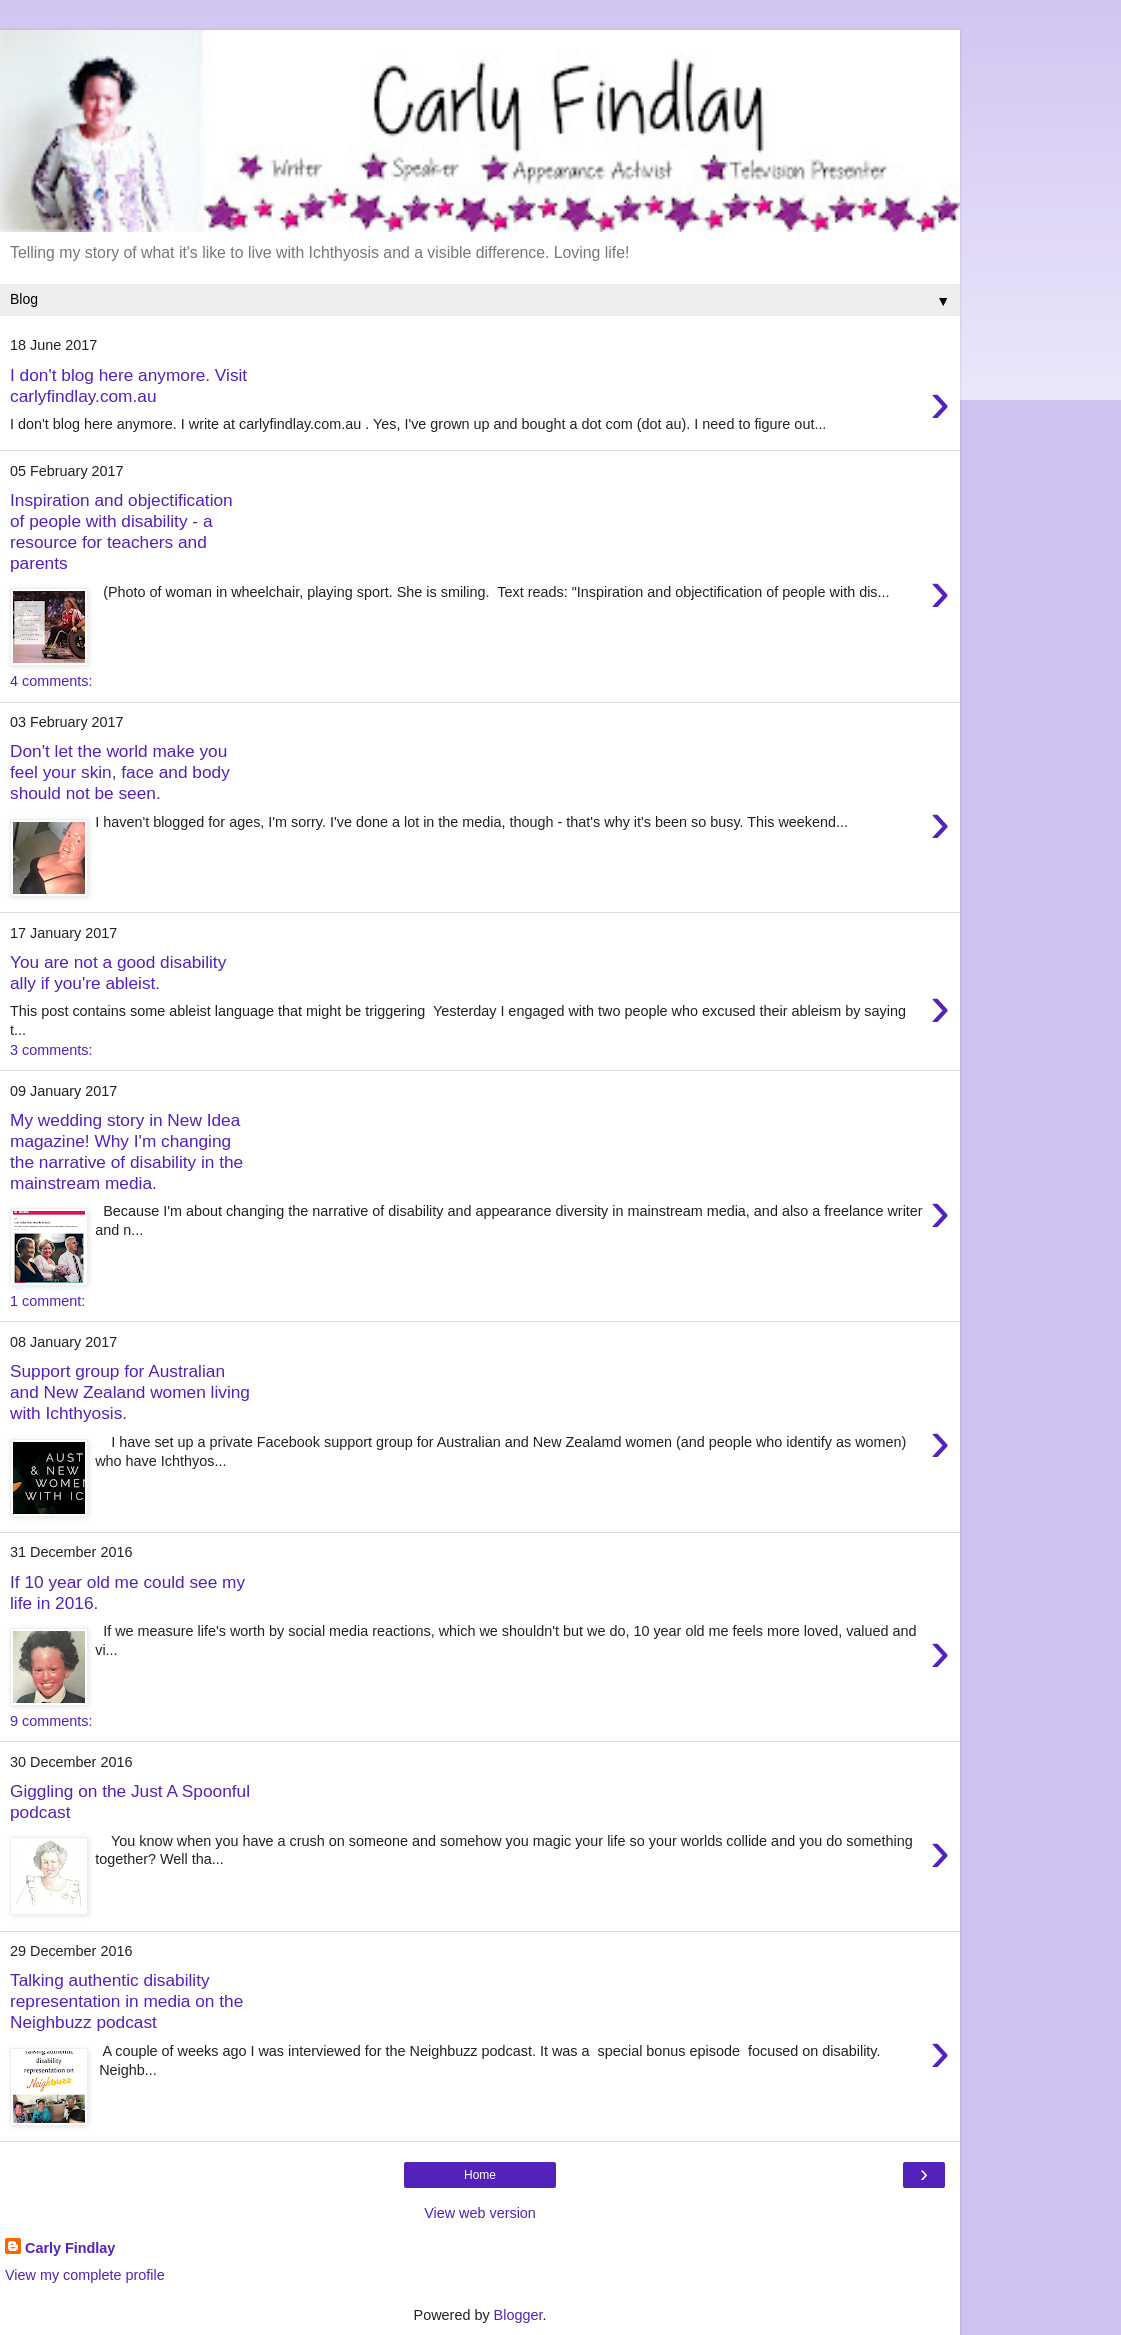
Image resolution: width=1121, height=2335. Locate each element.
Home (480, 2175)
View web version (480, 2213)
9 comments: (51, 1721)
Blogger (518, 2315)
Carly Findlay (70, 2248)
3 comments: (51, 1050)
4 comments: (51, 681)
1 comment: (47, 1301)
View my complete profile (85, 2275)
